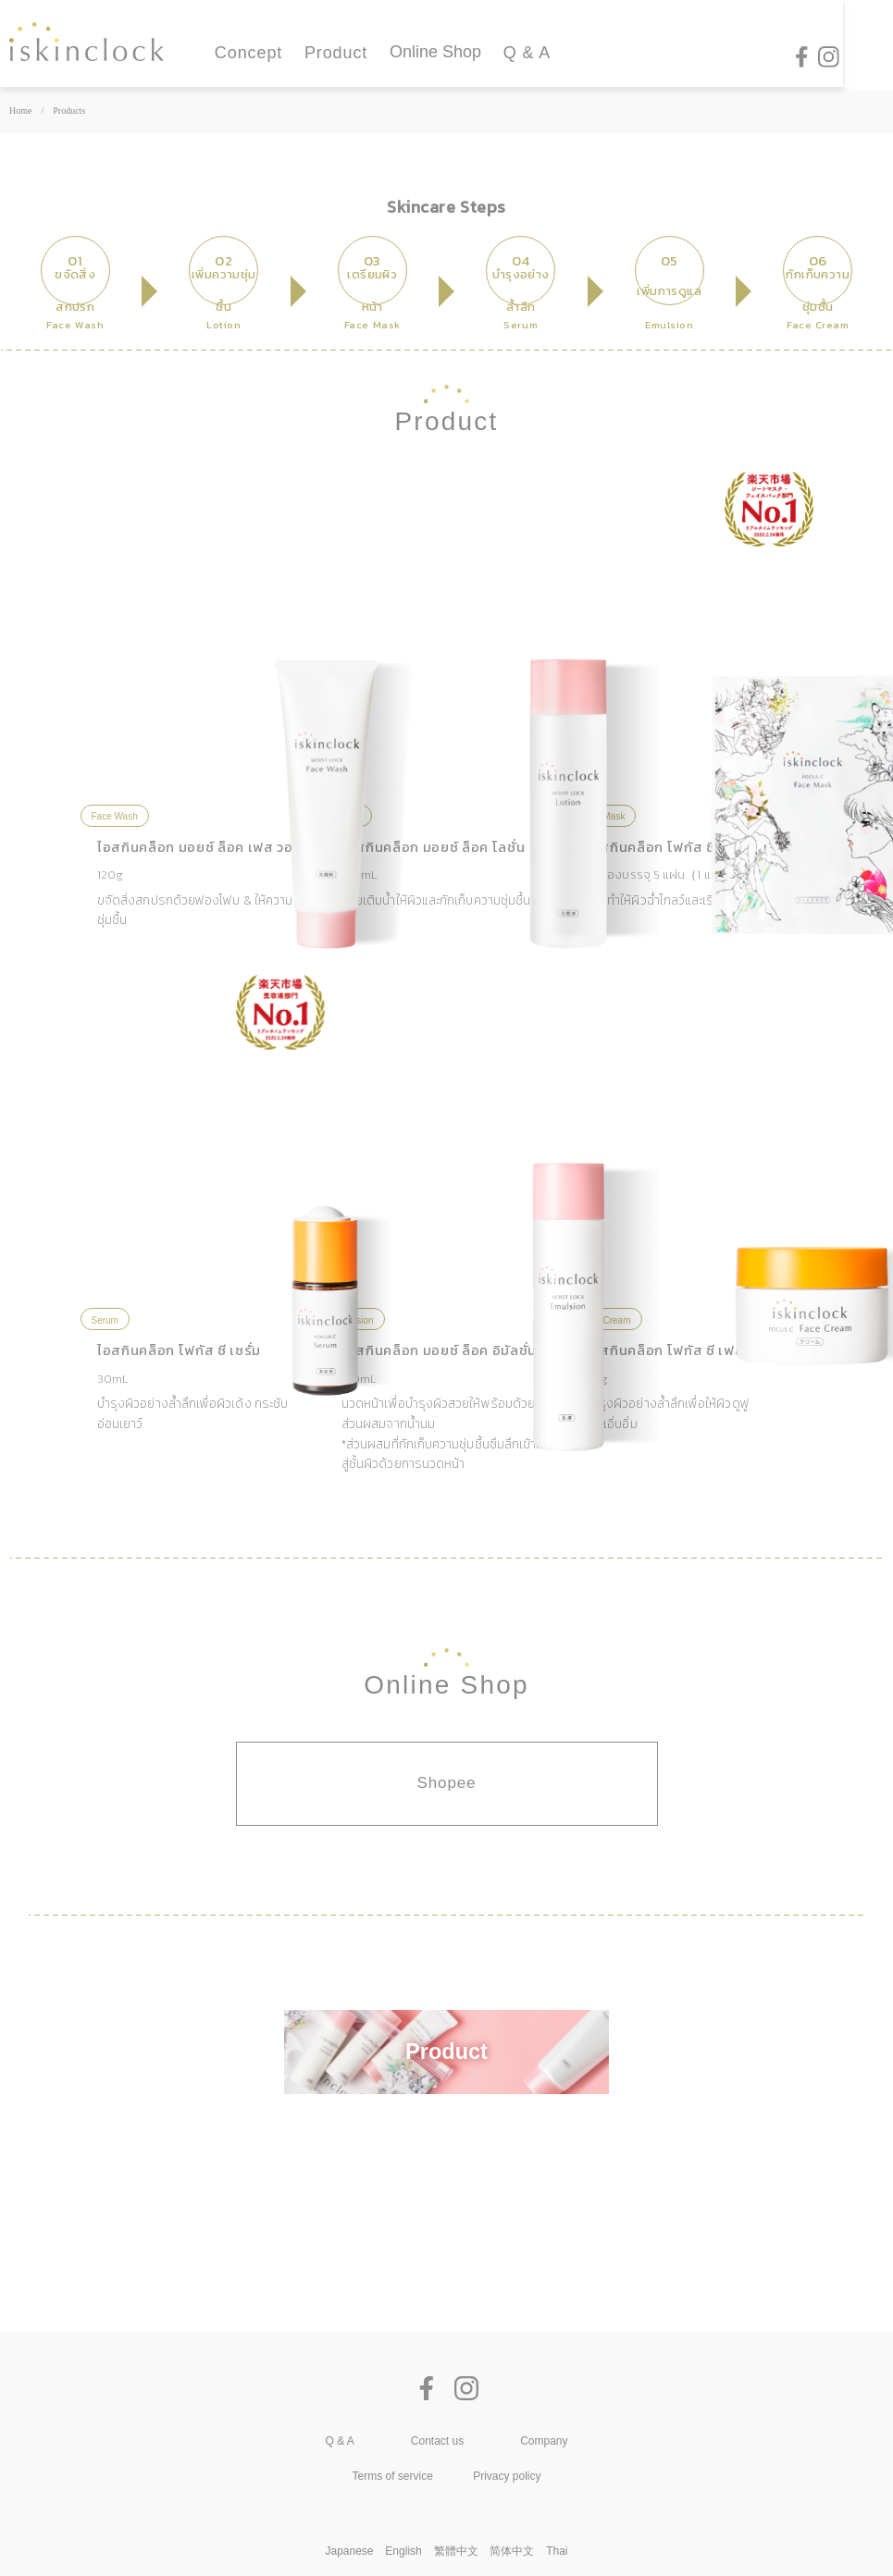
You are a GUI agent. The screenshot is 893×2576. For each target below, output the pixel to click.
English (403, 2551)
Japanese (350, 2551)
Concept (248, 53)
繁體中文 (456, 2551)
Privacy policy (506, 2476)
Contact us (437, 2440)
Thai (556, 2551)
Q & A (527, 53)
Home (20, 110)
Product (335, 53)
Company (543, 2440)
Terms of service (393, 2476)
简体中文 (512, 2551)
